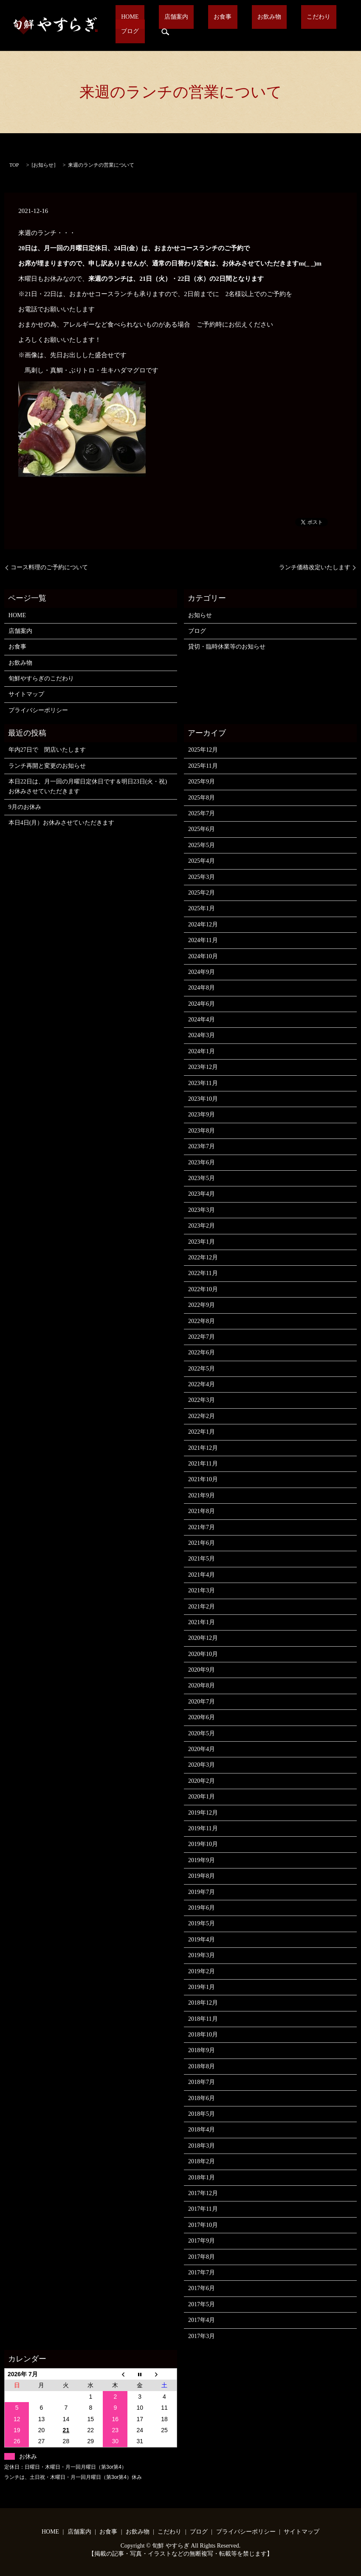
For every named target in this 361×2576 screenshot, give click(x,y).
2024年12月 (203, 924)
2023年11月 (202, 1083)
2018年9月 (201, 2050)
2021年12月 (203, 1448)
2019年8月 (201, 1876)
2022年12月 (203, 1257)
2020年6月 (201, 1717)
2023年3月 (201, 1210)
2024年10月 (203, 956)
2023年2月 (201, 1225)
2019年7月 (201, 1892)
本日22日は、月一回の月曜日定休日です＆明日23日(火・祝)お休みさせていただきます (87, 786)
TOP (14, 165)
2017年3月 (201, 2336)
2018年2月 (201, 2161)
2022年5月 (201, 1368)
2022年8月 (201, 1321)
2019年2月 (201, 1971)
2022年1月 (201, 1432)
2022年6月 (201, 1352)
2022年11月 (202, 1273)
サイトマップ (26, 694)
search (336, 25)
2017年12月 (203, 2193)
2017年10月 (203, 2225)
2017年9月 (201, 2241)
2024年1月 (201, 1051)
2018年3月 (201, 2145)
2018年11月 (202, 2019)
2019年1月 (201, 1987)
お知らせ (43, 165)
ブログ (307, 25)
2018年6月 (201, 2098)
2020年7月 (201, 1701)
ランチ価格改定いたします (314, 567)
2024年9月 (201, 972)
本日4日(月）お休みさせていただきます (61, 823)
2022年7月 (201, 1337)
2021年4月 (201, 1575)
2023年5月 (201, 1178)
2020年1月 (201, 1796)
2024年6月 (201, 1004)
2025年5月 (201, 845)
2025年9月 (201, 781)
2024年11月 (202, 940)
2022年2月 (201, 1416)
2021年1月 (201, 1622)
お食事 (199, 25)
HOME (129, 25)
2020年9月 (201, 1670)
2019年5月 (201, 1923)
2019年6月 (201, 1908)
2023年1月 (201, 1242)
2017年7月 (201, 2272)
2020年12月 (203, 1638)
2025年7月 (201, 813)
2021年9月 (201, 1495)
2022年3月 (201, 1400)
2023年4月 (201, 1194)
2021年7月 (201, 1527)
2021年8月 (201, 1511)
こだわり (272, 25)
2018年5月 (201, 2114)
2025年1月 (201, 908)
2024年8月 (201, 988)
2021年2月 (201, 1606)
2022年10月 (203, 1289)
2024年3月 (201, 1035)
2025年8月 (201, 797)
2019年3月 (201, 1955)
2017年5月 (201, 2304)
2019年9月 (201, 1860)
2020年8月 (201, 1685)
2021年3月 (201, 1590)
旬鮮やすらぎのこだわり (41, 678)
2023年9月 (201, 1114)
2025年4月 (201, 861)
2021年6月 (201, 1543)
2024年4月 (201, 1019)
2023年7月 (201, 1146)
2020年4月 (201, 1749)
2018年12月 (203, 2003)
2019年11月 (202, 1828)
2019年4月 (201, 1939)
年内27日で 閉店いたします (47, 750)
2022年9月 (201, 1305)
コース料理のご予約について (49, 567)
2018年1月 (201, 2177)
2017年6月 (201, 2288)
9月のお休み (24, 807)
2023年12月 (203, 1067)
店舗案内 (164, 25)
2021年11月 (202, 1463)
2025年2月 (201, 892)
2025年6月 (201, 829)
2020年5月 (201, 1733)
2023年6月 (201, 1162)
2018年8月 (201, 2066)
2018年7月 (201, 2082)
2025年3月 (201, 877)
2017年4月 (201, 2320)
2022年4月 (201, 1384)
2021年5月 (201, 1558)
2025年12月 (203, 750)
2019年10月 (203, 1844)
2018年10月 (203, 2034)
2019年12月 (203, 1813)
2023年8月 (201, 1130)
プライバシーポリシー (38, 710)
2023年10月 (203, 1099)
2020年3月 (201, 1765)
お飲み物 (234, 25)
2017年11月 (202, 2209)
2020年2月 (201, 1781)
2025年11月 (202, 766)
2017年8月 (201, 2257)
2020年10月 (203, 1654)
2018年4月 (201, 2129)
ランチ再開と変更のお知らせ (47, 766)
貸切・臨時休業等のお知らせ (226, 646)
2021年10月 (203, 1479)
